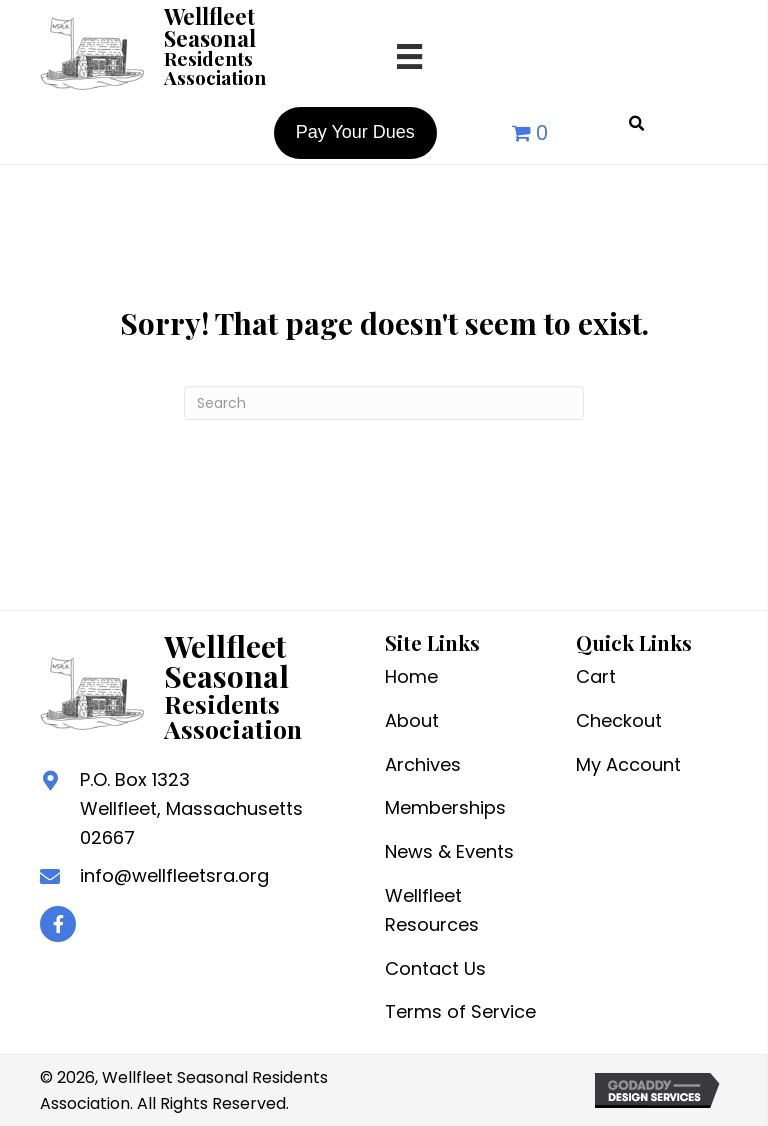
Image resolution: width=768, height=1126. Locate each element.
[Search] (384, 403)
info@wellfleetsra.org (174, 875)
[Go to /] (194, 51)
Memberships (445, 807)
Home (411, 676)
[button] (58, 924)
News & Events (449, 851)
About (412, 720)
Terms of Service (460, 1011)
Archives (423, 764)
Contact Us (435, 968)
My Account (628, 764)
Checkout (619, 720)
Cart (596, 676)
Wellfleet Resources (432, 910)
